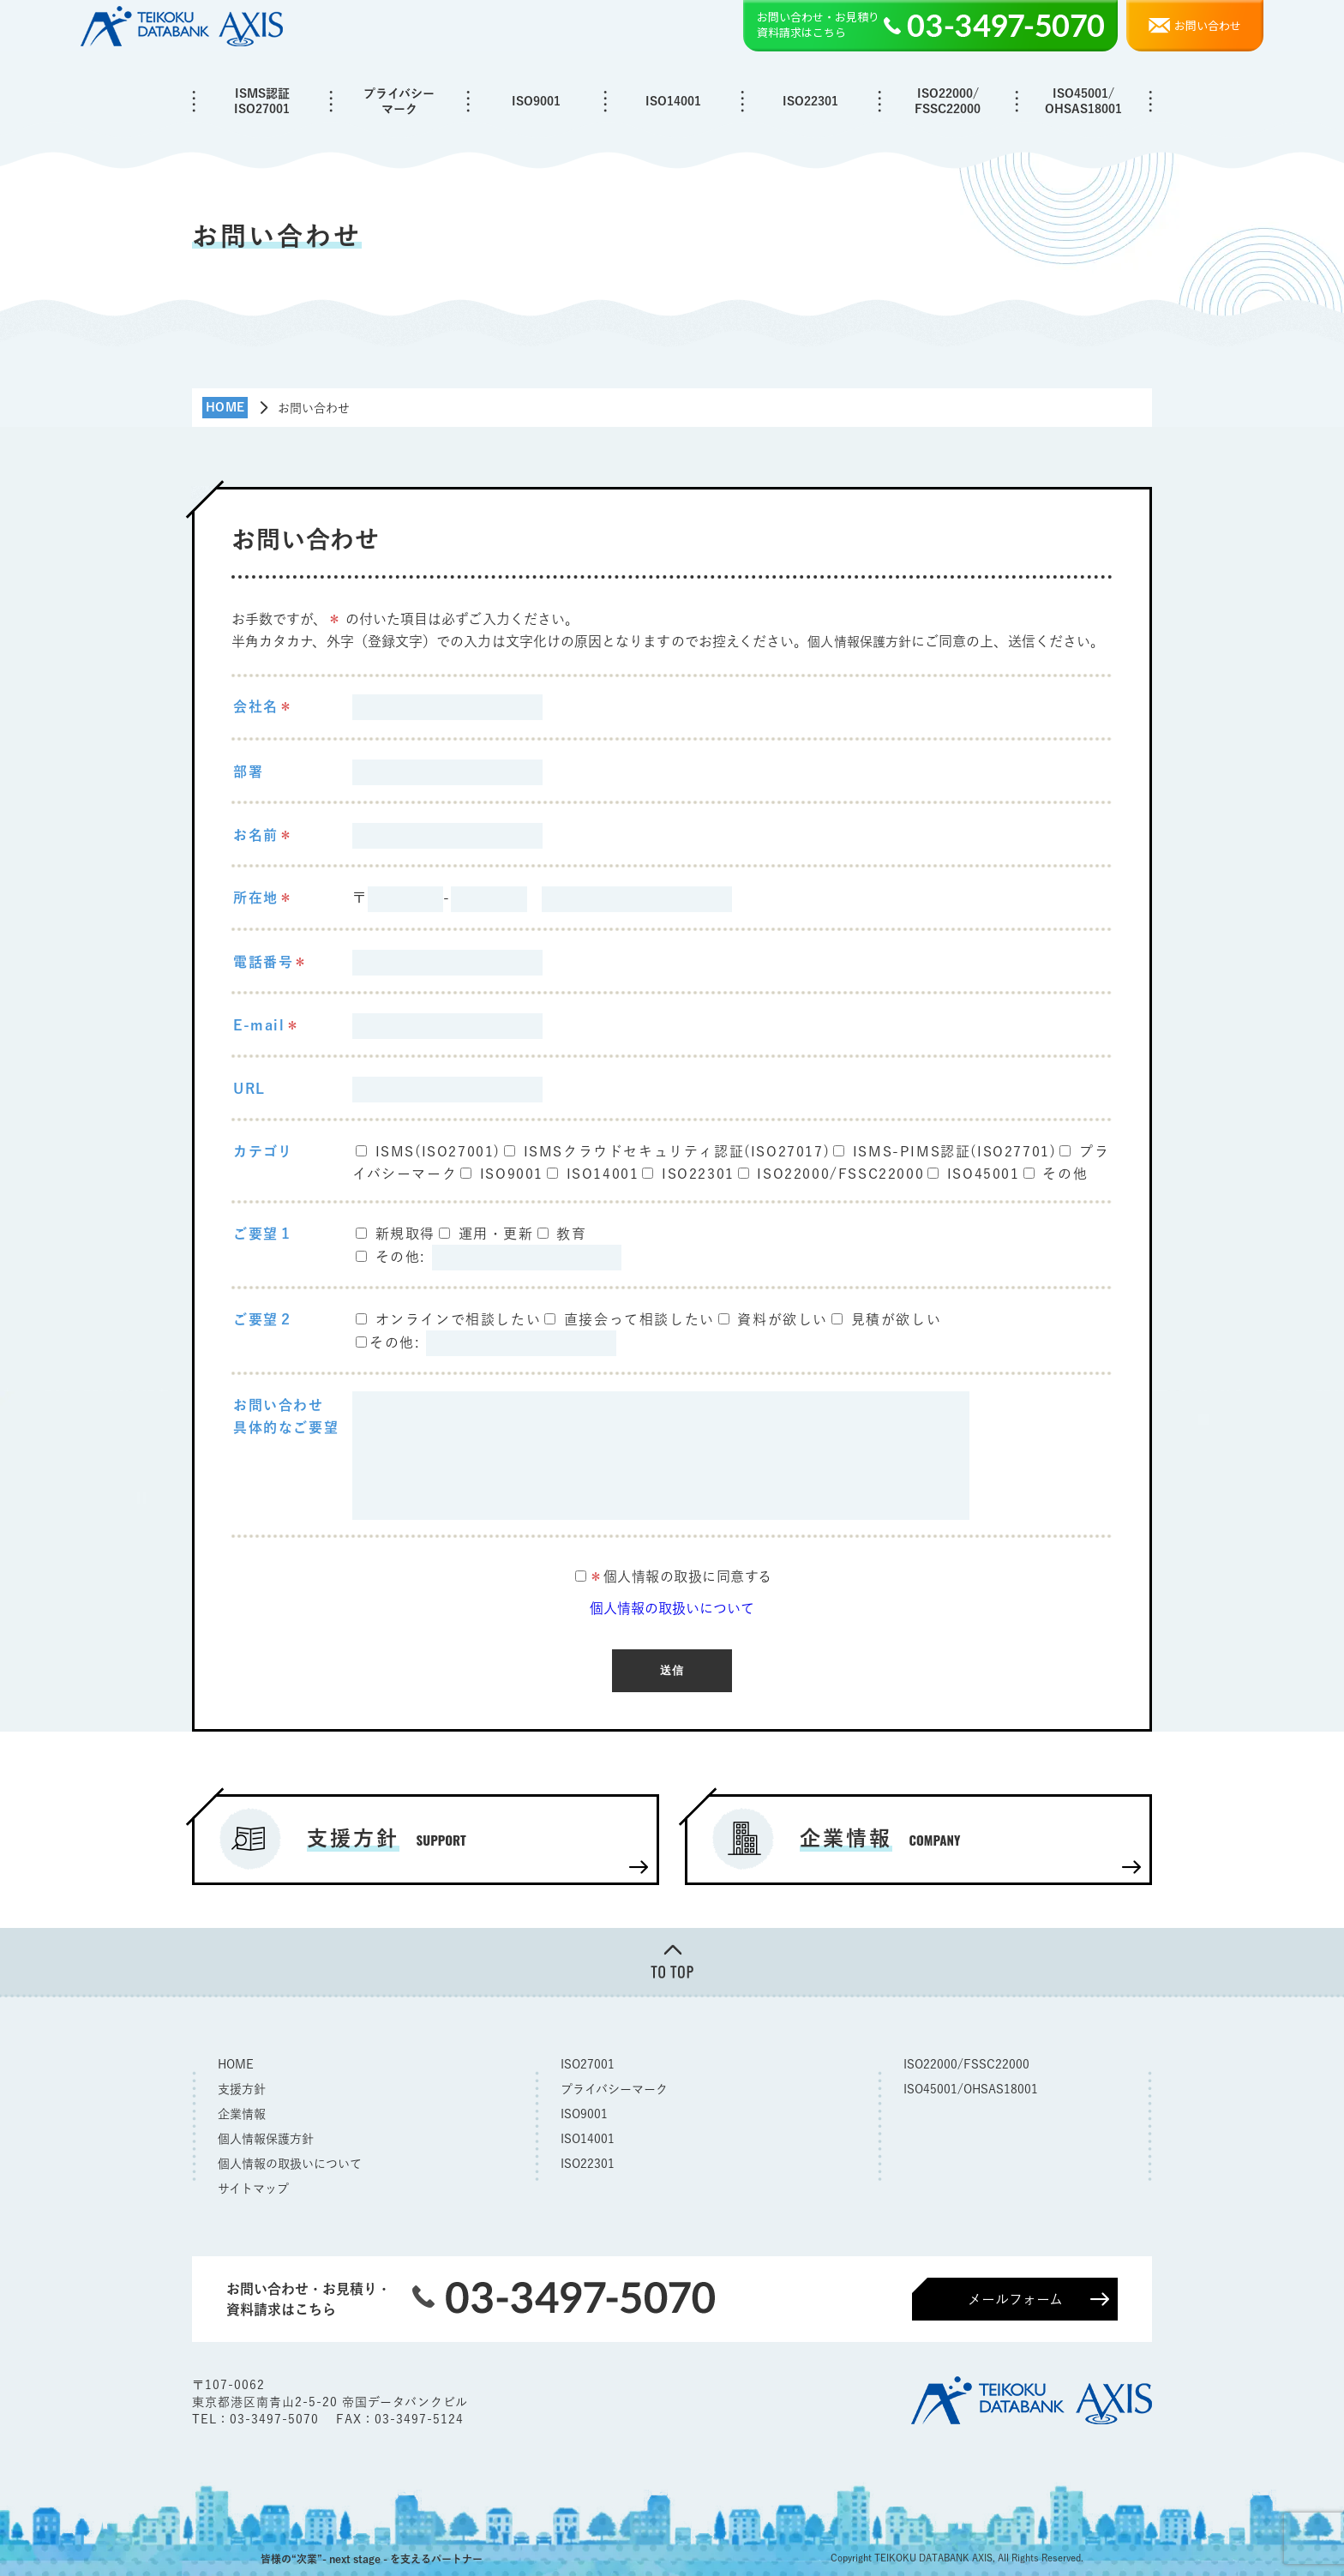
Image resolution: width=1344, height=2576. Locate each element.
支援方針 (242, 2087)
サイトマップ (253, 2186)
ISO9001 (536, 101)
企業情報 (242, 2111)
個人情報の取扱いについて (672, 1608)
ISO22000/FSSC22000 (948, 101)
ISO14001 (673, 101)
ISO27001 (588, 2062)
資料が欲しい (782, 1319)
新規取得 (405, 1233)
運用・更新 (496, 1233)
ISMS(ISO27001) (438, 1150)
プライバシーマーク (399, 101)
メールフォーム (1015, 2296)
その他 (1065, 1173)
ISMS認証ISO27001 (262, 101)
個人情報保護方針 (862, 641)
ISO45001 (983, 1173)
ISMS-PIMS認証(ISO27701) (955, 1150)
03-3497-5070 (276, 2417)
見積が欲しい (896, 1319)
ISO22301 (810, 101)
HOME (236, 2062)
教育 (571, 1233)
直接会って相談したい (639, 1319)
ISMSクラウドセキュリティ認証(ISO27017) (677, 1150)
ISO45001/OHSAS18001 (1083, 101)
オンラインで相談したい (458, 1319)
